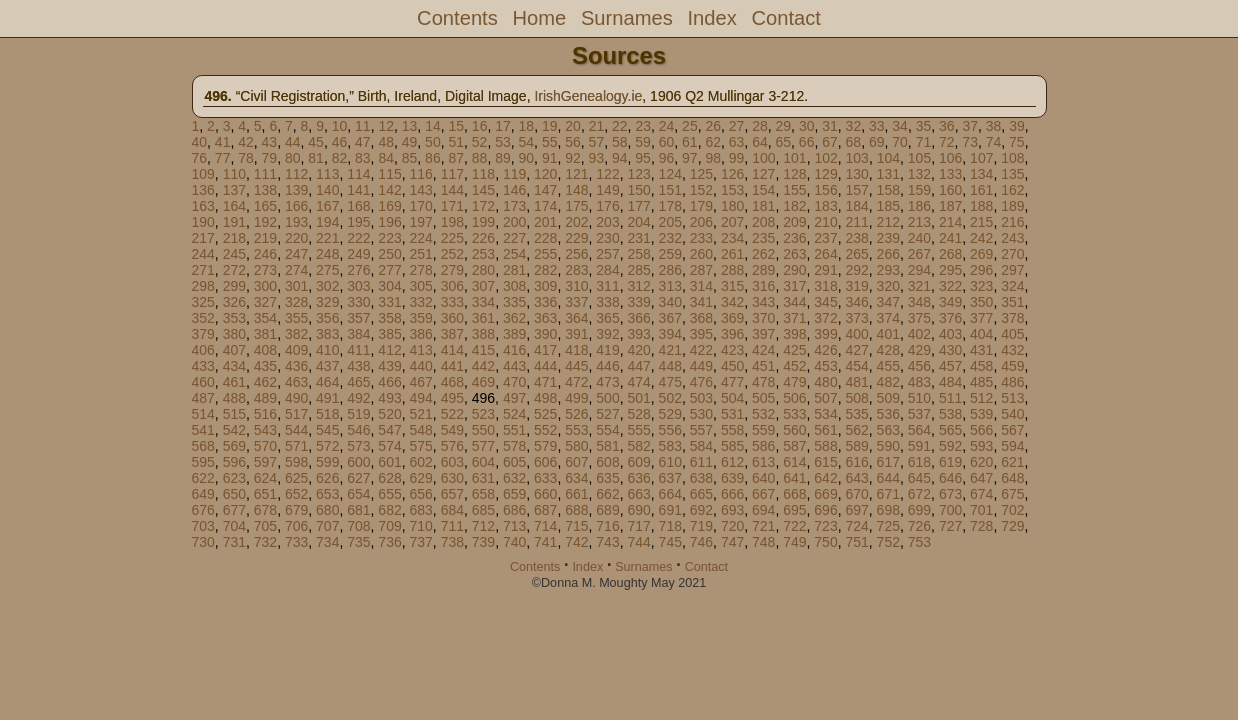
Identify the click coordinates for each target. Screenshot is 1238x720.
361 (483, 318)
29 (784, 126)
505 (763, 398)
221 (327, 238)
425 (794, 350)
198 (452, 222)
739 (483, 542)
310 (576, 286)
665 (701, 494)
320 (888, 286)
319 (856, 286)
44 (293, 142)
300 (265, 286)
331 (389, 302)
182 (794, 206)
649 (203, 494)
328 (296, 302)
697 (856, 510)
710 (420, 526)
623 (234, 478)
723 (825, 526)
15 (457, 126)
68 (854, 142)
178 (670, 206)
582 (638, 446)
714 (545, 526)
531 (732, 414)
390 (545, 334)
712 (483, 526)
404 (981, 334)
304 (389, 286)
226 (483, 238)
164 (234, 206)
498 (545, 398)
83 (363, 158)
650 (234, 494)
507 (825, 398)
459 (1012, 366)
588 (825, 446)
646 (950, 478)
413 (420, 350)
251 (420, 254)
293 (888, 270)
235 (763, 238)
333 (452, 302)
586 (763, 446)
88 (480, 158)
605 (514, 462)
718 (670, 526)
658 (483, 494)
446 (607, 366)
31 (830, 126)
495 (452, 398)
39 (1017, 126)
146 (514, 190)
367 (670, 318)
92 (573, 158)
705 (265, 526)
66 (807, 142)
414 (452, 350)
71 (924, 142)
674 (981, 494)
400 (856, 334)
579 (545, 446)
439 (389, 366)
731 (234, 542)
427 (856, 350)
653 (327, 494)
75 (1017, 142)
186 (919, 206)
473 (607, 382)
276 (358, 270)
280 (483, 270)
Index (711, 18)
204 (638, 222)
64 (760, 142)
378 (1012, 318)
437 (327, 366)
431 (981, 350)
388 (483, 334)
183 (825, 206)
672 (919, 494)
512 (981, 398)
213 (919, 222)
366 (638, 318)
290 (794, 270)
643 (856, 478)
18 (527, 126)
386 (420, 334)
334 (483, 302)
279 (452, 270)
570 (265, 446)
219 (265, 238)
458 (981, 366)
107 (981, 158)
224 (420, 238)
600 (358, 462)
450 (732, 366)
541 (203, 430)
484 (950, 382)
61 (690, 142)
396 (732, 334)
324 (1012, 286)
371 (794, 318)
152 (701, 190)
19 (550, 126)
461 (234, 382)
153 (732, 190)
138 (265, 190)
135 (1012, 174)
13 (410, 126)
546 (358, 430)
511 (950, 398)
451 (763, 366)
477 (732, 382)
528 (638, 414)
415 (483, 350)
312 (638, 286)
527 (607, 414)
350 (981, 302)
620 (981, 462)
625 (296, 478)
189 (1012, 206)
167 (327, 206)
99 (737, 158)
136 (203, 190)
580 (576, 446)
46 (340, 142)
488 (234, 398)
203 (607, 222)
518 (327, 414)
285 (638, 270)
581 (607, 446)
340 (670, 302)
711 (452, 526)
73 (970, 142)
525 (545, 414)
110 (234, 174)
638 (701, 478)
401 (888, 334)
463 (296, 382)
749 (794, 542)
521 (420, 414)
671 (888, 494)
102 (825, 158)
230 (607, 238)
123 (638, 174)
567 (1012, 430)
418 (576, 350)
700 (950, 510)
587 (794, 446)
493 (389, 398)
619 (950, 462)
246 (265, 254)
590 (888, 446)
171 (452, 206)
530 (701, 414)
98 (713, 158)
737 (420, 542)
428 (888, 350)
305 (420, 286)
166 (296, 206)
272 (234, 270)
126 (732, 174)
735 (358, 542)
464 (327, 382)
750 (825, 542)
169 (389, 206)
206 (701, 222)
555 (638, 430)
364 (576, 318)
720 (732, 526)
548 (420, 430)
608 (607, 462)
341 (701, 302)
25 (690, 126)
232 (670, 238)
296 (981, 270)
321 (919, 286)
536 (888, 414)
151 (670, 190)
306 (452, 286)
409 (296, 350)
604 (483, 462)
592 (950, 446)
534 (825, 414)
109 (203, 174)
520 (389, 414)
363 (545, 318)
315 (732, 286)
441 (452, 366)
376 (950, 318)
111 (265, 174)
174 (545, 206)
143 (420, 190)
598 (296, 462)
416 (514, 350)
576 (452, 446)
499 (576, 398)
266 (888, 254)
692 (701, 510)
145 (483, 190)
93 (597, 158)
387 (452, 334)
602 (420, 462)
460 (203, 382)
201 (545, 222)
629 (420, 478)
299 (234, 286)
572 (327, 446)
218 (234, 238)
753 (919, 542)
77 (223, 158)
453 (825, 366)
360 (452, 318)
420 (638, 350)
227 (514, 238)
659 (514, 494)
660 (545, 494)
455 (888, 366)
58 (620, 142)
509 (888, 398)
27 (737, 126)
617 (888, 462)
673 (950, 494)
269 (981, 254)
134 (981, 174)
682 (389, 510)
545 (327, 430)
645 (919, 478)
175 (576, 206)
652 (296, 494)
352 (203, 318)
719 (701, 526)
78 (246, 158)
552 (545, 430)
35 (924, 126)
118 (483, 174)
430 (950, 350)
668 (794, 494)
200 (514, 222)
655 (389, 494)
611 (701, 462)
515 (234, 414)
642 (825, 478)
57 (597, 142)
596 (234, 462)
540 (1012, 414)
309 (545, 286)
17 (503, 126)
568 (203, 446)
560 (794, 430)
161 (981, 190)
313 (670, 286)
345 (825, 302)
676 (203, 510)
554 (607, 430)
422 (701, 350)
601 (389, 462)
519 (358, 414)
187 (950, 206)
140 (327, 190)
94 (620, 158)
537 (919, 414)
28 (760, 126)
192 (265, 222)
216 (1012, 222)
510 (919, 398)
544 (296, 430)
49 (410, 142)
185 (888, 206)
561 (825, 430)
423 (732, 350)
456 (919, 366)
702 (1012, 510)
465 (358, 382)
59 (643, 142)
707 (327, 526)
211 (856, 222)
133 (950, 174)
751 (856, 542)
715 (576, 526)
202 (576, 222)
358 (389, 318)
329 (327, 302)
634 (576, 478)
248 (327, 254)
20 (573, 126)
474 (638, 382)
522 (452, 414)
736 (389, 542)
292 (856, 270)
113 (327, 174)
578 (514, 446)
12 (386, 126)
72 (947, 142)
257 (607, 254)
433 (203, 366)
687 (545, 510)
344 (794, 302)
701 (981, 510)
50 (433, 142)
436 (296, 366)
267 (919, 254)
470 (514, 382)
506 (794, 398)
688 (576, 510)
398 (794, 334)
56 (573, 142)
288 (732, 270)
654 (358, 494)
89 (503, 158)
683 (420, 510)
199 (483, 222)
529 (670, 414)
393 (638, 334)
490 (296, 398)
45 (316, 142)
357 (358, 318)
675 (1012, 494)
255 (545, 254)
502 (670, 398)
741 (545, 542)
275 (327, 270)
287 (701, 270)
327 (265, 302)
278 (420, 270)
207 (732, 222)
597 (265, 462)
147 (545, 190)
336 (545, 302)
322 (950, 286)
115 (389, 174)
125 (701, 174)
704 (234, 526)
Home (539, 18)
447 (638, 366)
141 (358, 190)
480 (825, 382)
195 (358, 222)
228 (545, 238)
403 (950, 334)
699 (919, 510)
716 (607, 526)
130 (856, 174)
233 (701, 238)
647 (981, 478)
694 (763, 510)
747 (732, 542)
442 (483, 366)
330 (358, 302)
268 (950, 254)
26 (713, 126)
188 (981, 206)
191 (234, 222)
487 (203, 398)
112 (296, 174)
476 (701, 382)
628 (389, 478)
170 (420, 206)
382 (296, 334)
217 (203, 238)
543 (265, 430)
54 (527, 142)
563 (888, 430)
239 (888, 238)
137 (234, 190)
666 (732, 494)
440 (420, 366)
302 (327, 286)
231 (638, 238)
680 (327, 510)
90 (527, 158)
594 (1012, 446)
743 (607, 542)
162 (1012, 190)
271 (203, 270)
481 (856, 382)
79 (270, 158)
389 (514, 334)
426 (825, 350)
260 (701, 254)
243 (1012, 238)
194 (327, 222)
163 (203, 206)
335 (514, 302)
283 (576, 270)
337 (576, 302)
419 (607, 350)
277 (389, 270)
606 (545, 462)
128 (794, 174)
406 (203, 350)
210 (825, 222)
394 (670, 334)
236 (794, 238)
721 (763, 526)
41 (223, 142)
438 (358, 366)
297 (1012, 270)
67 (830, 142)
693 (732, 510)
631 (483, 478)
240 (919, 238)
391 (576, 334)
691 (670, 510)
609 (638, 462)
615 (825, 462)
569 (234, 446)
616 (856, 462)
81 (316, 158)
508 (856, 398)
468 (452, 382)
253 (483, 254)
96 (667, 158)
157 (856, 190)
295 (950, 270)
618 (919, 462)
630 (452, 478)
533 (794, 414)
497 (514, 398)
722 (794, 526)
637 (670, 478)
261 (732, 254)
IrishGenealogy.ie (588, 96)
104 (888, 158)
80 (293, 158)
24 (667, 126)
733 (296, 542)
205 (670, 222)
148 (576, 190)
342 (732, 302)
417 (545, 350)
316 (763, 286)
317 (794, 286)
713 (514, 526)
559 (763, 430)
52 (480, 142)
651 (265, 494)
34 (900, 126)
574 (389, 446)
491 (327, 398)
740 (514, 542)
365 (607, 318)
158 (888, 190)
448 (670, 366)
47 (363, 142)
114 (358, 174)
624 (265, 478)
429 (919, 350)
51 (456, 142)
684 (452, 510)
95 (643, 158)
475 (670, 382)
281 (514, 270)
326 (234, 302)
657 (452, 494)
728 (981, 526)
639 (732, 478)
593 (981, 446)
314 (701, 286)
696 (825, 510)
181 (763, 206)
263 (794, 254)
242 (981, 238)
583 (670, 446)
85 (410, 158)
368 (701, 318)
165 (265, 206)
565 (950, 430)
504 (732, 398)
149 (607, 190)
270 (1012, 254)
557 (701, 430)
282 (545, 270)
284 (607, 270)
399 (825, 334)
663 (638, 494)
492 (358, 398)
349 (950, 302)
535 (856, 414)
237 (825, 238)
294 (919, 270)
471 (545, 382)
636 (638, 478)
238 (856, 238)
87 (456, 158)
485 (981, 382)
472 (576, 382)
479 (794, 382)
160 (950, 190)
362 (514, 318)
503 (701, 398)
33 (877, 126)
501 (638, 398)
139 (296, 190)
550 (483, 430)
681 (358, 510)
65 (783, 142)
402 (919, 334)
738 (452, 542)
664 (670, 494)
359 (420, 318)
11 (363, 126)
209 (794, 222)
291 (825, 270)
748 (763, 542)
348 (919, 302)
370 (763, 318)
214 (950, 222)
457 (950, 366)
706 (296, 526)
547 (389, 430)
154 (763, 190)
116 (420, 174)
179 (701, 206)
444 (545, 366)
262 (763, 254)
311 (607, 286)
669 (825, 494)
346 (856, 302)
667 (763, 494)
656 (420, 494)
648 (1012, 478)
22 (620, 126)
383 (327, 334)
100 (763, 158)
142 (389, 190)
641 (794, 478)
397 (763, 334)
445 (576, 366)
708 (358, 526)
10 (340, 126)
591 (919, 446)
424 (763, 350)
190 (203, 222)
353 (234, 318)
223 (389, 238)
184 (856, 206)
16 (480, 126)
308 (514, 286)
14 (433, 126)
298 (203, 286)
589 (856, 446)
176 (607, 206)
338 (607, 302)
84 (386, 158)
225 (452, 238)
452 (794, 366)
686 (514, 510)
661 (576, 494)
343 (763, 302)
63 (737, 142)
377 (981, 318)
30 (807, 126)
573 (358, 446)
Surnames (627, 18)
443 (514, 366)
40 (200, 142)
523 (483, 414)
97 (690, 158)
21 (597, 126)
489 (265, 398)
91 (550, 158)
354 (265, 318)
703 (203, 526)
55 (550, 142)
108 (1012, 158)
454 (856, 366)
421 (670, 350)
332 (420, 302)
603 (452, 462)
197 (420, 222)
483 (919, 382)
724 (856, 526)
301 (296, 286)
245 (234, 254)
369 (732, 318)
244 (203, 254)
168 (358, 206)
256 (576, 254)
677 (234, 510)
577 (483, 446)
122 (607, 174)
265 (856, 254)
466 (389, 382)
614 (794, 462)
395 (701, 334)
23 (643, 126)
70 (900, 142)
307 (483, 286)
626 (327, 478)
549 (452, 430)
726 (919, 526)
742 (576, 542)
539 (981, 414)
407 (234, 350)
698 (888, 510)
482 (888, 382)
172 (483, 206)
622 (203, 478)
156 (825, 190)
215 (981, 222)
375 (919, 318)
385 (389, 334)
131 (888, 174)
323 (981, 286)
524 (514, 414)
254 (514, 254)
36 (947, 126)
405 (1012, 334)
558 (732, 430)
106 (950, 158)
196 (389, 222)
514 (203, 414)
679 (296, 510)
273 (265, 270)
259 (670, 254)
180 (732, 206)
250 (389, 254)
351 (1012, 302)
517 (296, 414)
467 (420, 382)
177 (638, 206)
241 (950, 238)
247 (296, 254)
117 (452, 174)
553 (576, 430)
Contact (785, 18)
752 (888, 542)
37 (970, 126)
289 (763, 270)
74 (994, 142)
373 (856, 318)
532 (763, 414)
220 (296, 238)
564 (919, 430)
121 (576, 174)
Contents (457, 18)
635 (607, 478)
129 (825, 174)
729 (1012, 526)
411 (358, 350)
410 (327, 350)
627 (358, 478)
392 (607, 334)
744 (638, 542)
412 (389, 350)
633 (545, 478)
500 (607, 398)
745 (670, 542)
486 (1012, 382)
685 (483, 510)
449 (701, 366)
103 (857, 158)
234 (732, 238)
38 (994, 126)
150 (638, 190)
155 (794, 190)
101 (794, 158)
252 (452, 254)
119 (514, 174)
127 (763, 174)
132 (919, 174)
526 (576, 414)
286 (670, 270)
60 (667, 142)
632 (514, 478)
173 (514, 206)
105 (919, 158)
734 (327, 542)
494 (420, 398)
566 (981, 430)
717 (638, 526)
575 (420, 446)
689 (607, 510)
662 (607, 494)
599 (327, 462)
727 (950, 526)
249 (358, 254)
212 (888, 222)
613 (763, 462)
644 (888, 478)
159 (919, 190)
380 (234, 334)
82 (340, 158)
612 (732, 462)
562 (856, 430)
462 (265, 382)
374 (888, 318)
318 (825, 286)
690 (638, 510)
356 (327, 318)
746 (701, 542)
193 (296, 222)
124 (670, 174)
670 (856, 494)
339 (638, 302)
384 (358, 334)
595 (203, 462)
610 (670, 462)
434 (234, 366)
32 (854, 126)
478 (763, 382)
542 (234, 430)
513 (1012, 398)
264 (825, 254)
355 (296, 318)
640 (763, 478)
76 (200, 158)
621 (1012, 462)
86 (433, 158)
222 (358, 238)
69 (877, 142)
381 (265, 334)
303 (358, 286)
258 (638, 254)
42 (246, 142)
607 (576, 462)
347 (888, 302)
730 (203, 542)
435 (265, 366)
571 (296, 446)
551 (514, 430)
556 (670, 430)
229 (576, 238)
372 (825, 318)
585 (732, 446)
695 (794, 510)
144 (452, 190)
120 (545, 174)
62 (713, 142)
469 (483, 382)
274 (296, 270)
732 (265, 542)
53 (503, 142)
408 (265, 350)
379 (203, 334)
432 (1012, 350)
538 (950, 414)
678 (265, 510)
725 (888, 526)
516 (265, 414)
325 (203, 302)
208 (763, 222)
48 (386, 142)
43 (270, 142)
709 (389, 526)
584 (701, 446)
